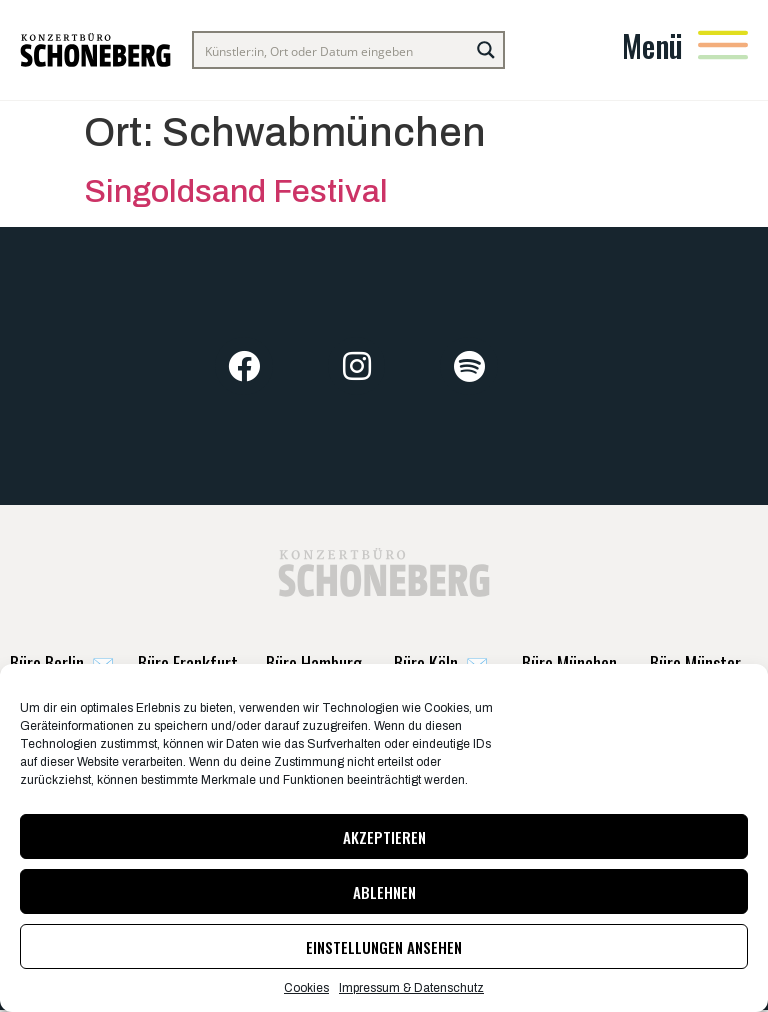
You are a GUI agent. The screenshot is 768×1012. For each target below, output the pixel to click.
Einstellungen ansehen (384, 947)
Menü (652, 45)
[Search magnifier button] (486, 50)
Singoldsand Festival (236, 191)
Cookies (306, 988)
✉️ (62, 663)
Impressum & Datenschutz (411, 988)
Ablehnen (384, 892)
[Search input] (332, 50)
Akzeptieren (384, 837)
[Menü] (723, 45)
